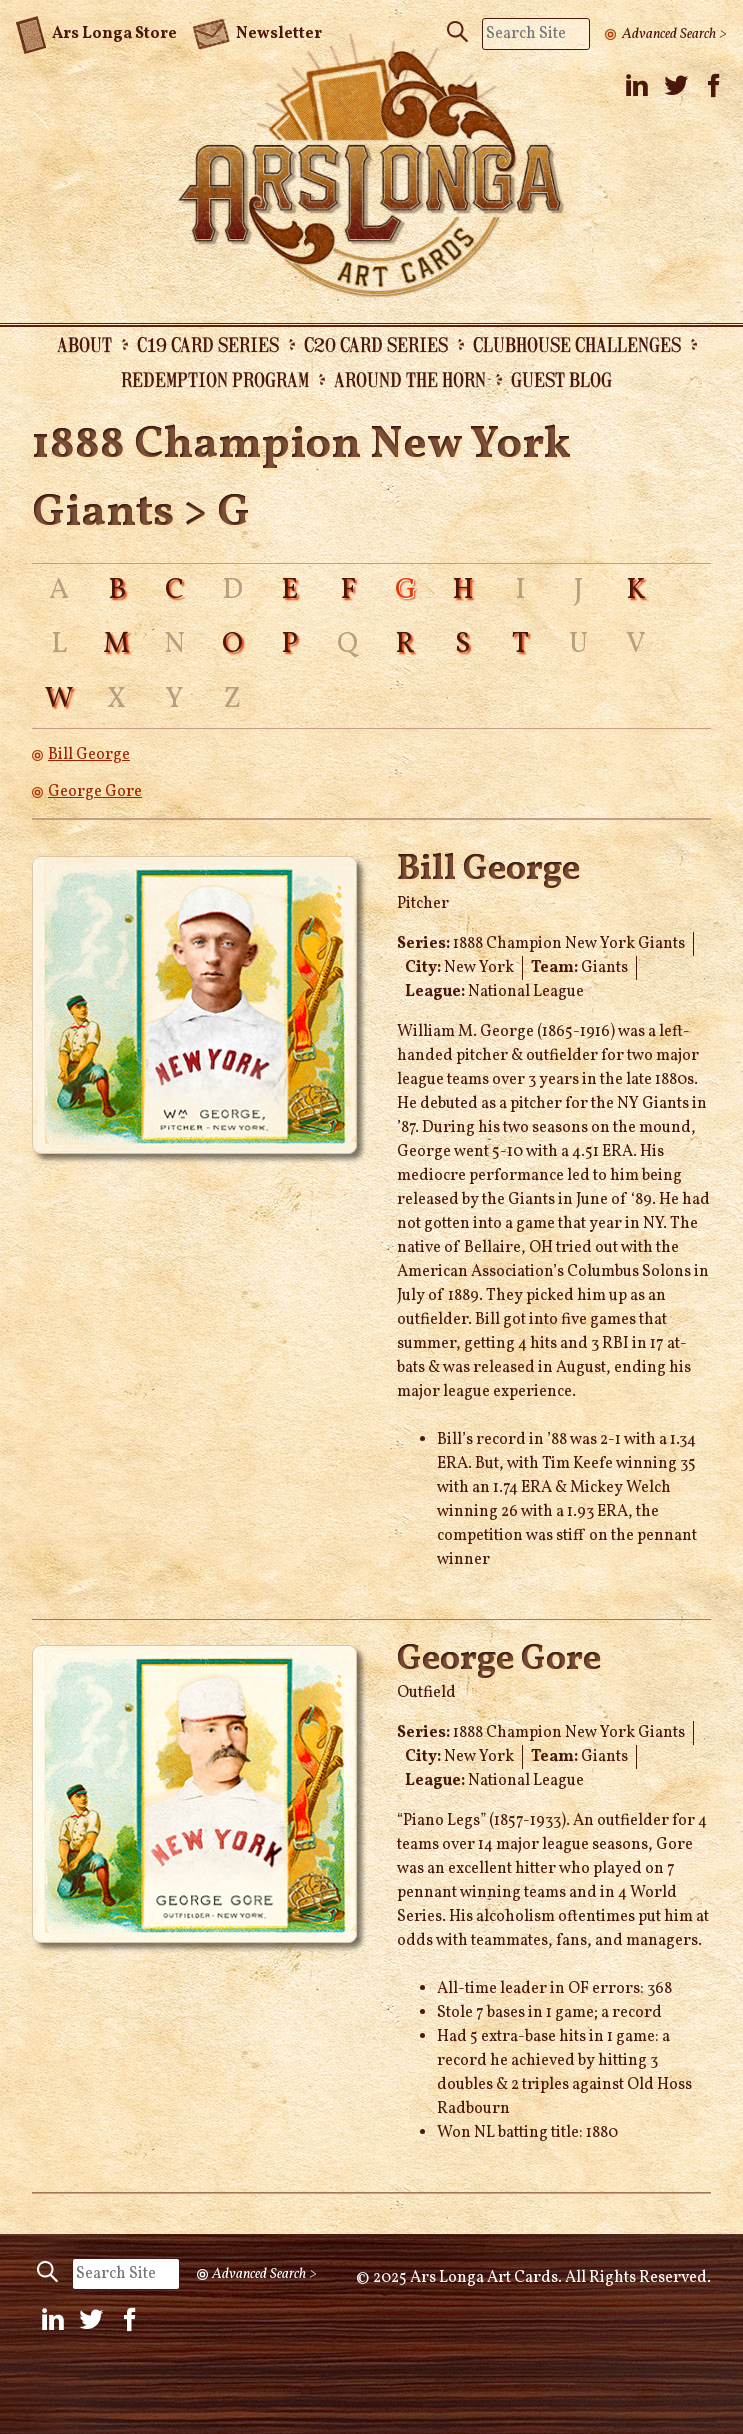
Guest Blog (561, 379)
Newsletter (257, 32)
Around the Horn (410, 379)
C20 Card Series (376, 344)
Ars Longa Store (96, 31)
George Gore (95, 792)
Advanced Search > (674, 34)
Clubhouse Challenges (577, 344)
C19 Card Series (208, 344)
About (84, 344)
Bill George (89, 755)
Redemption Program (215, 379)
